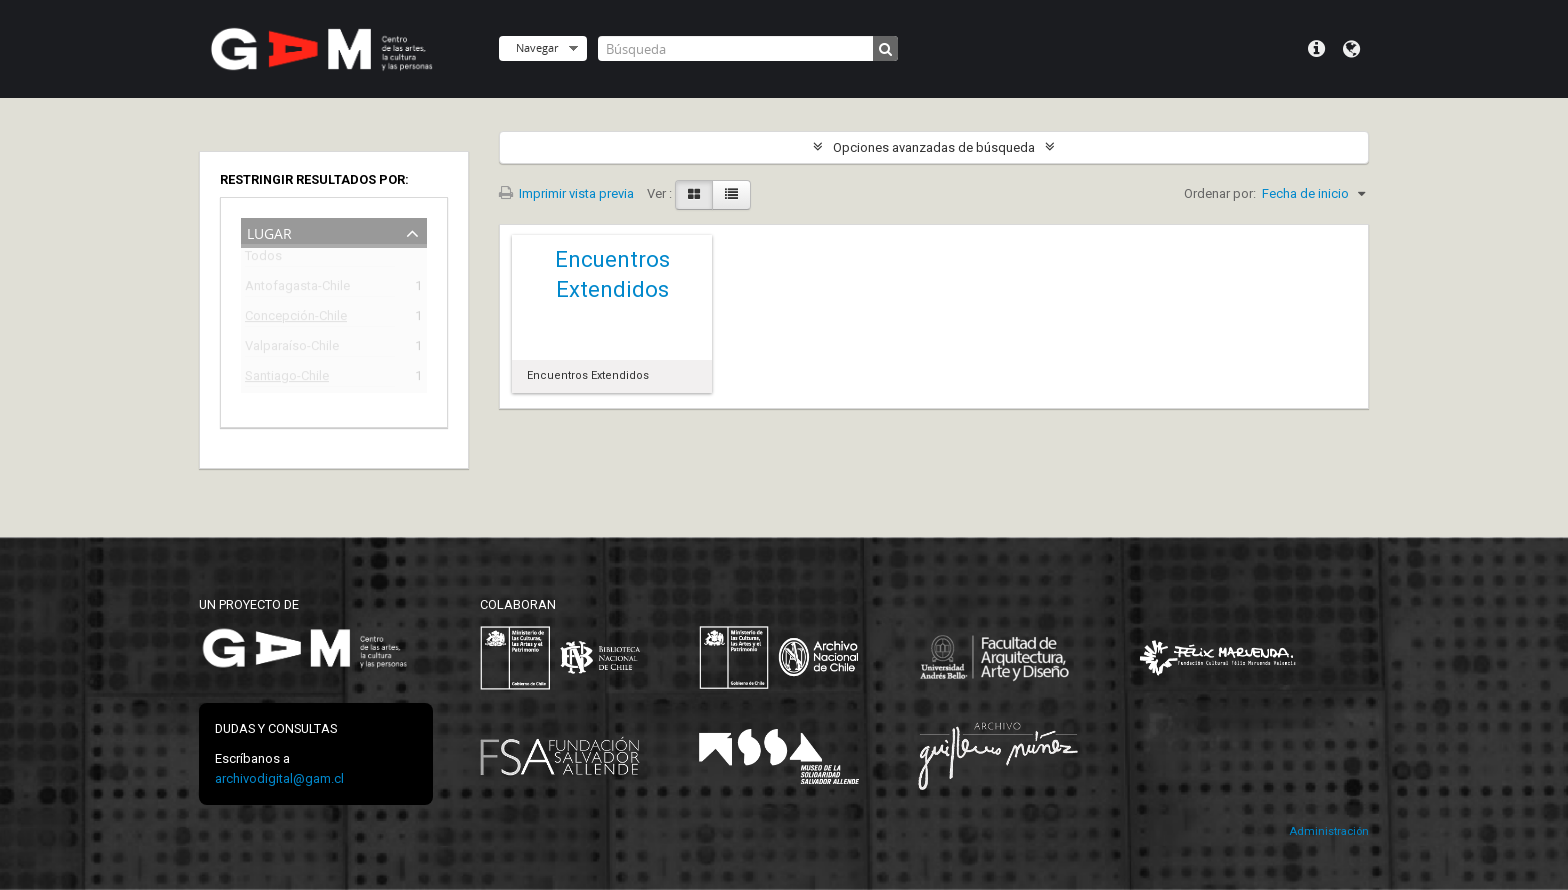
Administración (1329, 831)
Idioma (1351, 49)
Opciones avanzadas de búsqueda (934, 147)
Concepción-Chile (296, 318)
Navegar (537, 47)
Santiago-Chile (287, 378)
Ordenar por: (1220, 193)
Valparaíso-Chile (292, 348)
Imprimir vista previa (566, 193)
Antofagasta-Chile (297, 288)
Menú (1316, 49)
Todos (263, 259)
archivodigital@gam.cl (279, 778)
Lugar (269, 231)
